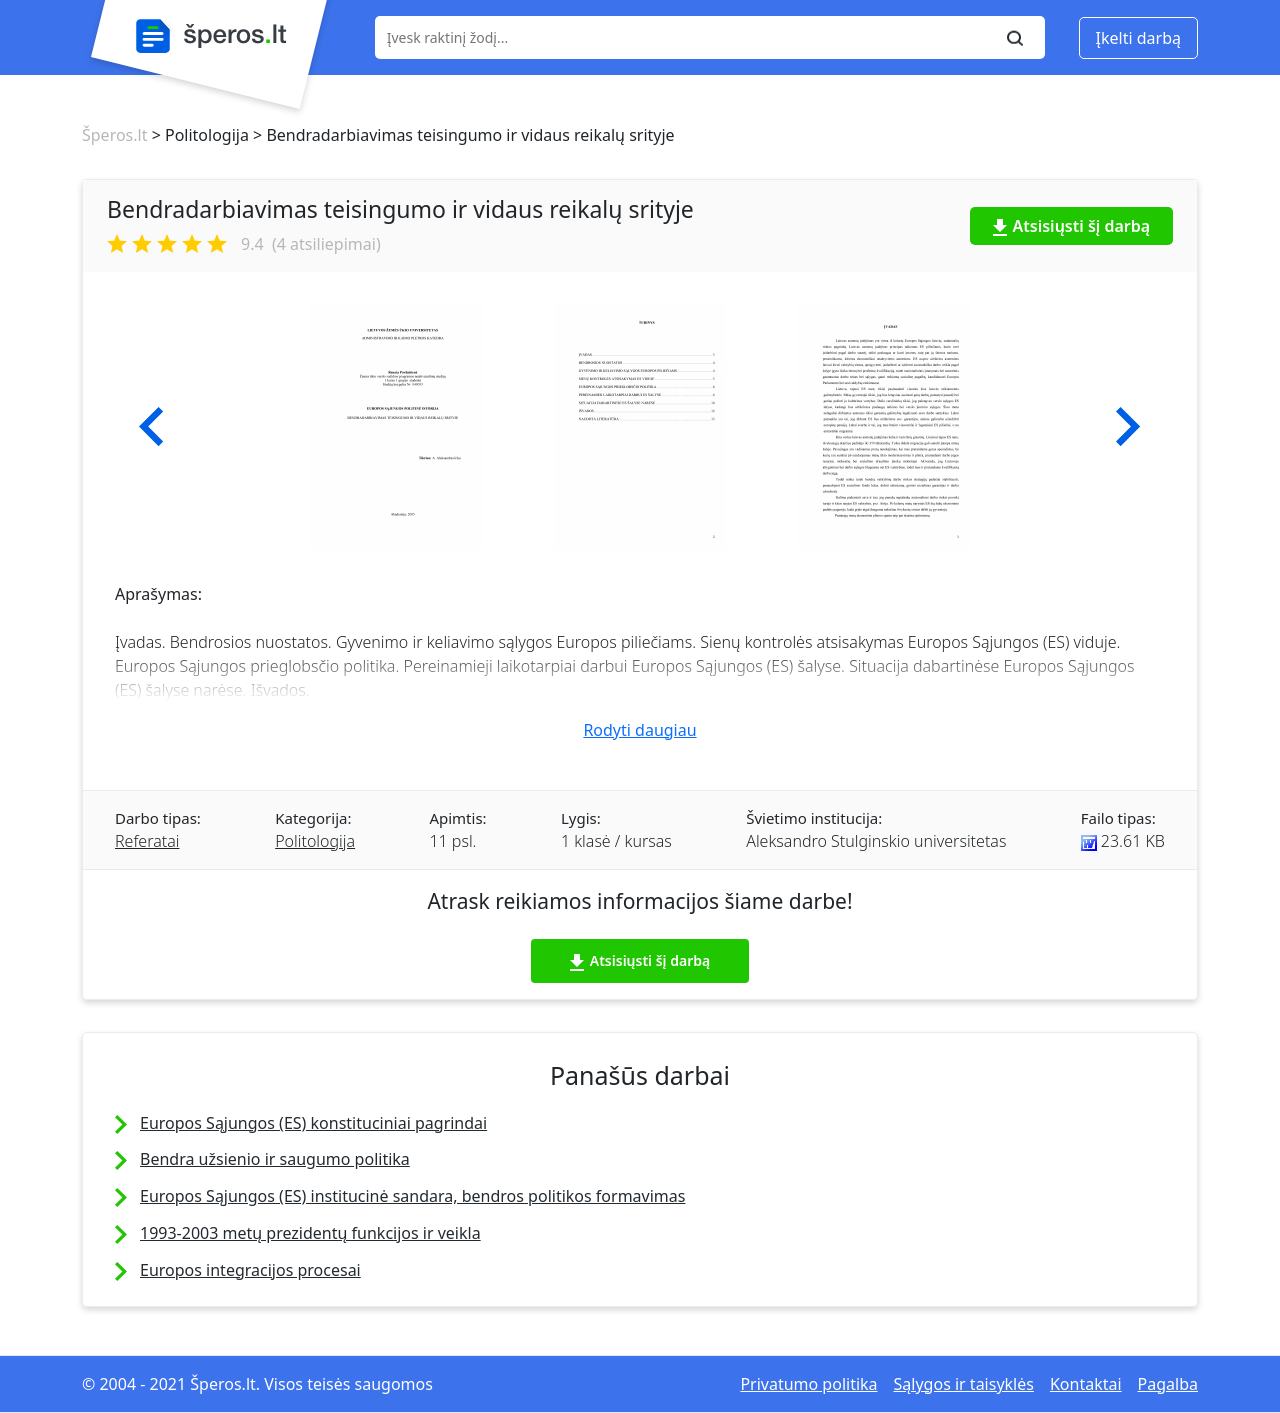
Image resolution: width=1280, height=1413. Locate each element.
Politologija (315, 841)
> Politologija (197, 135)
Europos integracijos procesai (250, 1270)
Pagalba (1168, 1384)
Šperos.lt (114, 135)
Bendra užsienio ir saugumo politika (275, 1159)
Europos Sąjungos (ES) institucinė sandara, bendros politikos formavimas (412, 1196)
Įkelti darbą (1138, 38)
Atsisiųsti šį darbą (1072, 226)
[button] (151, 427)
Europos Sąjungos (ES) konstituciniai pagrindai (313, 1123)
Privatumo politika (808, 1384)
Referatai (147, 841)
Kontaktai (1086, 1384)
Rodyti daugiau (639, 730)
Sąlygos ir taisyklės (964, 1384)
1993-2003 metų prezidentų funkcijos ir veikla (310, 1233)
